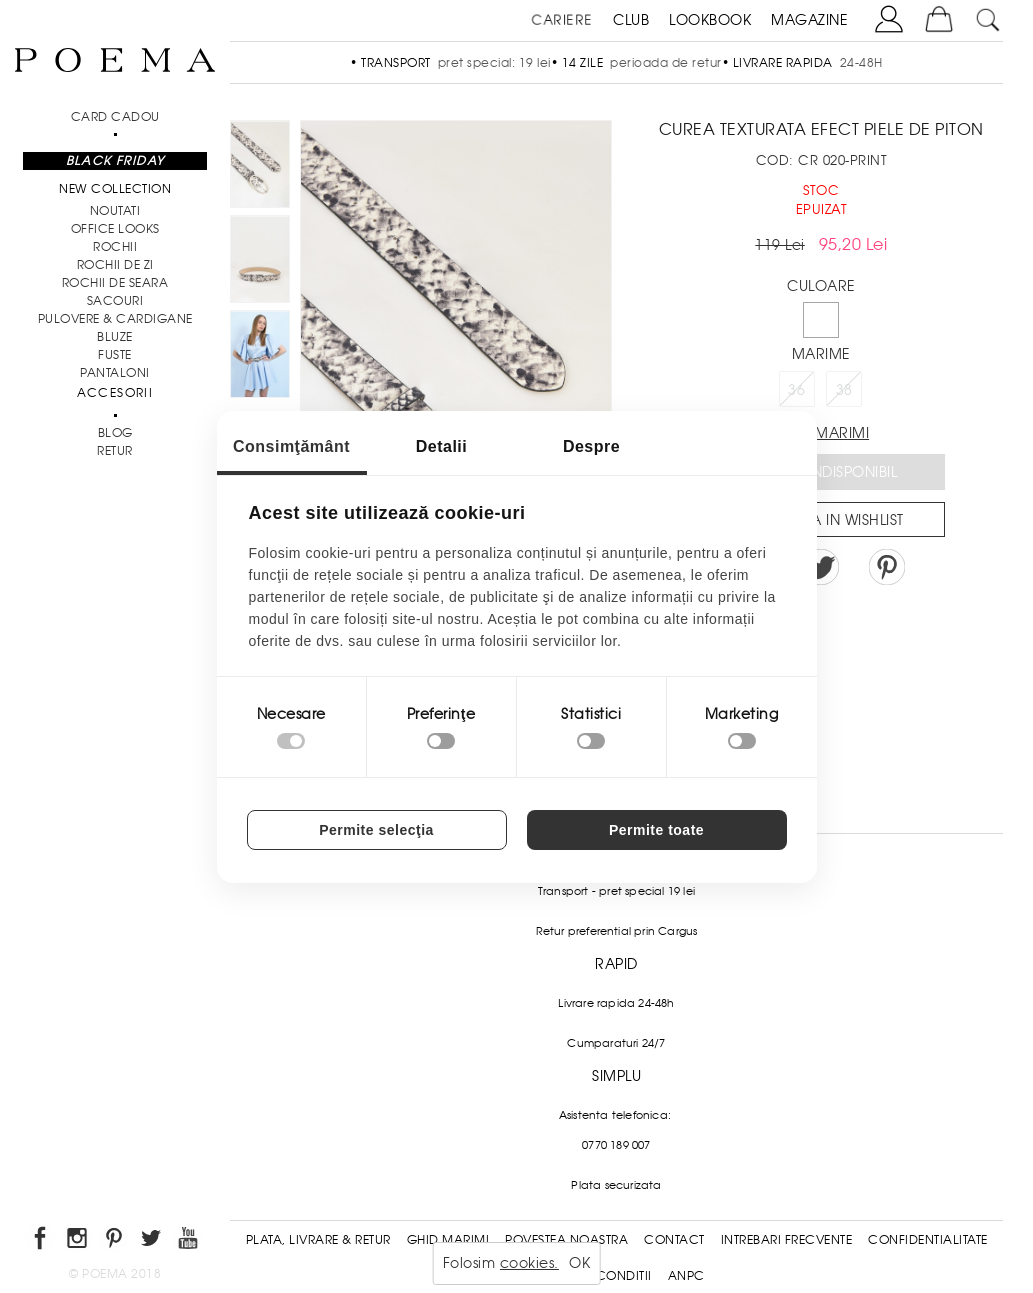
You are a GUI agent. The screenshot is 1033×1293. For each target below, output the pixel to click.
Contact (674, 1240)
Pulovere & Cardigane (115, 319)
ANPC (686, 1276)
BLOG (115, 433)
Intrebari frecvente (787, 1240)
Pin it (887, 567)
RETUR (115, 451)
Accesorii (115, 393)
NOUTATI (115, 211)
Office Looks (115, 229)
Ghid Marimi (448, 1240)
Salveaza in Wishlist (828, 520)
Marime (821, 354)
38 (844, 390)
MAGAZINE (809, 20)
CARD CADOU (115, 117)
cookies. (529, 1263)
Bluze (115, 337)
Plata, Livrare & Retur (318, 1240)
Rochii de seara (115, 283)
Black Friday (115, 161)
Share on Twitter (821, 567)
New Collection (115, 189)
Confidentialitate (928, 1240)
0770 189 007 (616, 1145)
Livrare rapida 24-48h (616, 1003)
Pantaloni (115, 373)
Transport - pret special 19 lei (616, 891)
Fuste (115, 355)
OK (579, 1263)
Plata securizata (616, 1185)
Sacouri (115, 301)
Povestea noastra (566, 1240)
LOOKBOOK (710, 20)
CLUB (631, 20)
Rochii (115, 247)
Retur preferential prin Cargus (617, 931)
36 (796, 390)
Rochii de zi (115, 265)
